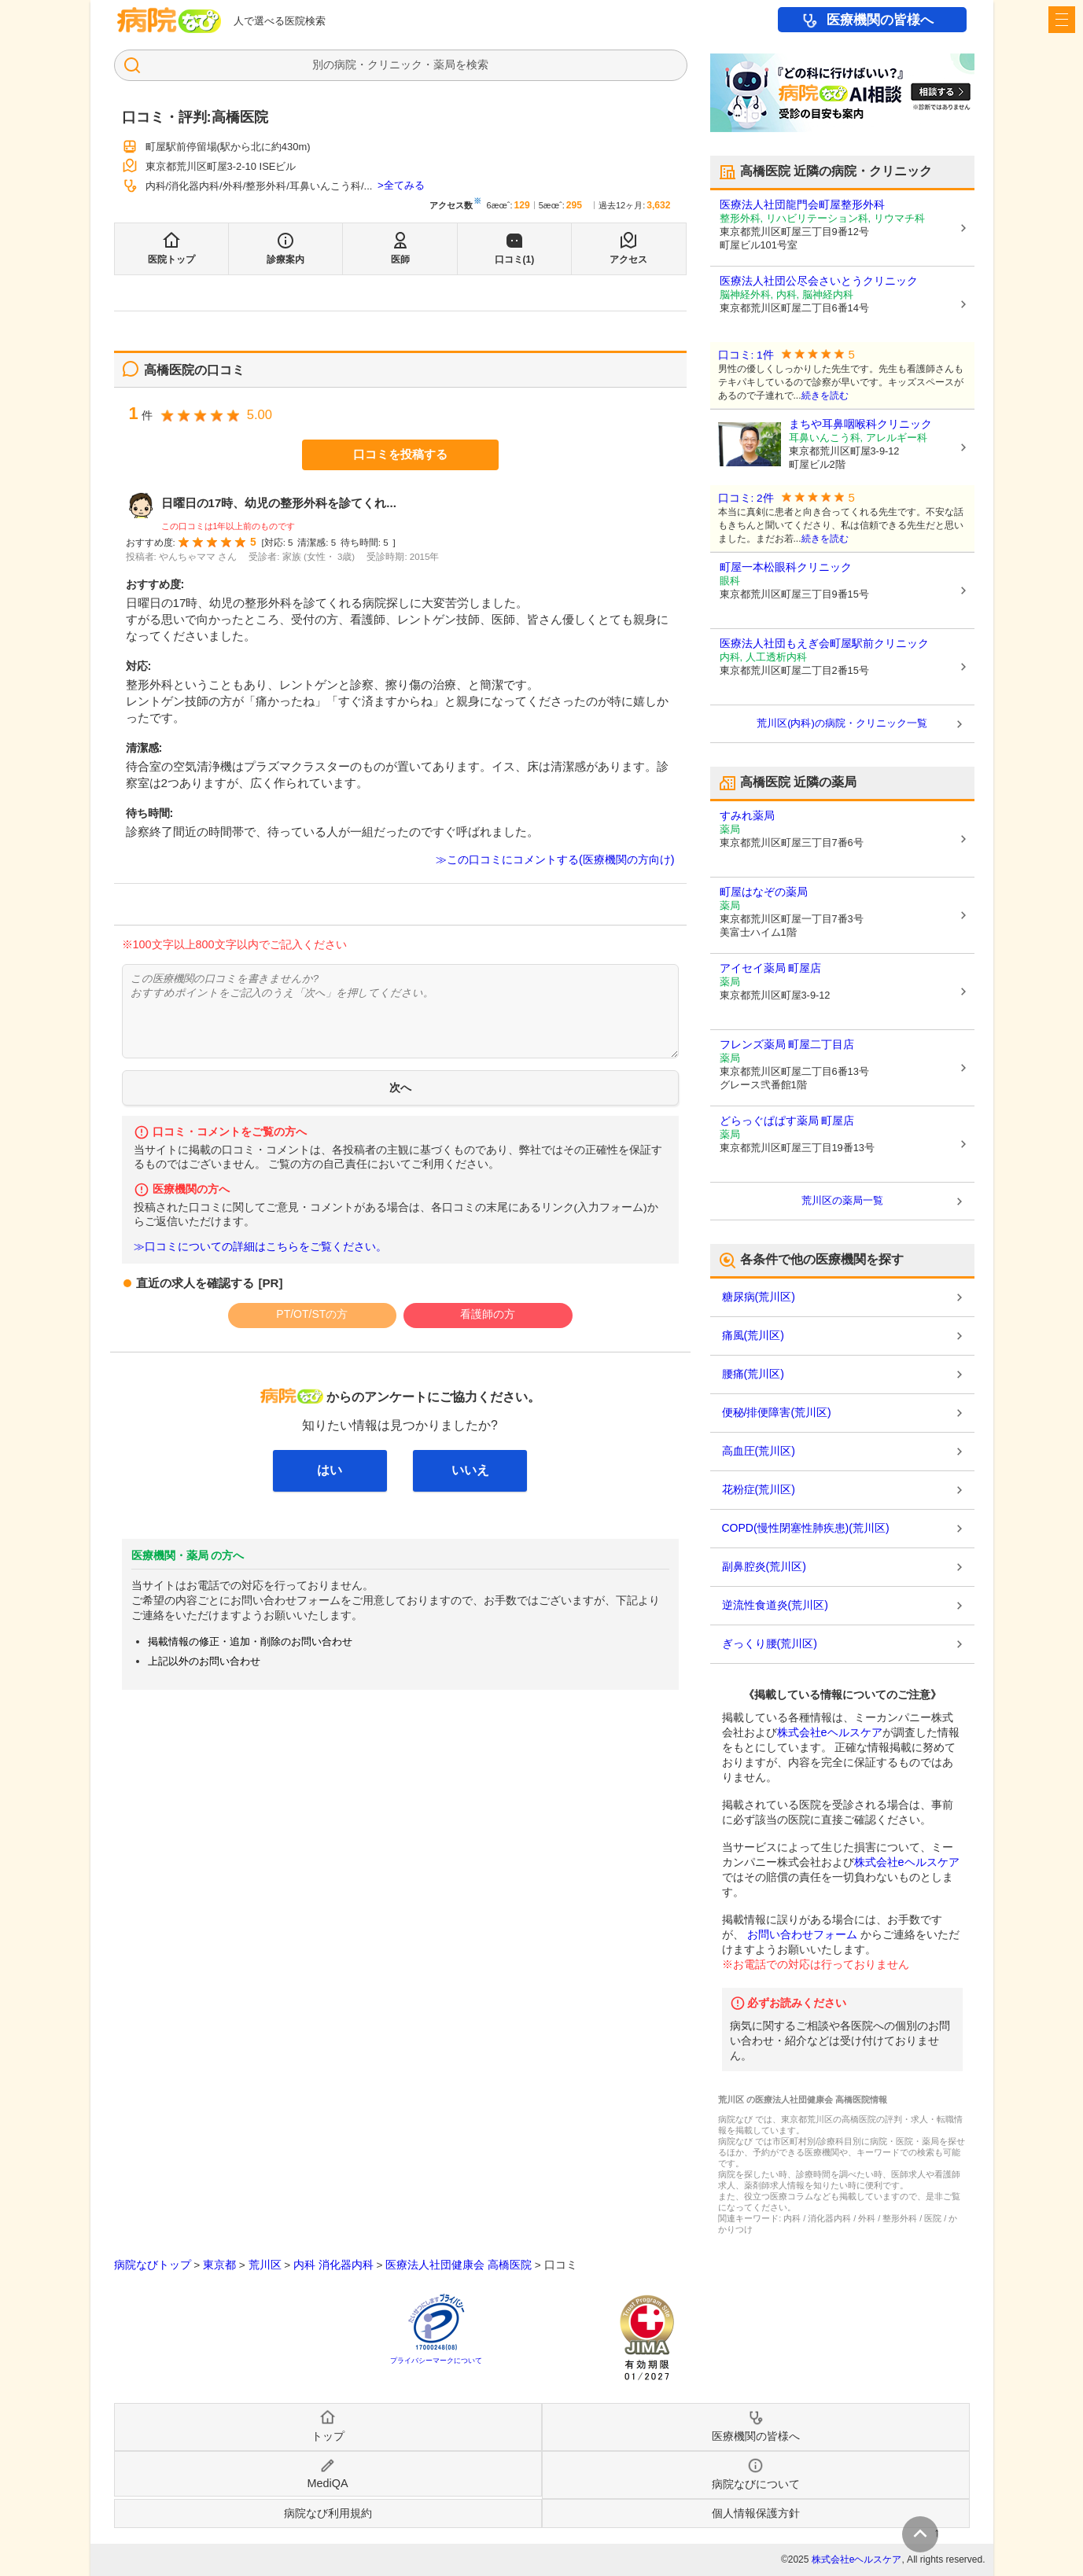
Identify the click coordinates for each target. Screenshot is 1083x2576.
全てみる (404, 185)
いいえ (470, 1470)
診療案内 (285, 259)
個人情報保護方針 (756, 2513)
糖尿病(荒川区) (758, 1296)
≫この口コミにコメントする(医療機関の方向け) (555, 859)
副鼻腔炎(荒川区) (764, 1566)
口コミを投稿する (400, 454)
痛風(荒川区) (753, 1335)
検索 (477, 64)
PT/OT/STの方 (312, 1314)
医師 (400, 259)
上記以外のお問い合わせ (204, 1661)
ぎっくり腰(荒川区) (769, 1643)
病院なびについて (756, 2484)
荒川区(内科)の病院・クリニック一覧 (842, 723)
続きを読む (825, 395)
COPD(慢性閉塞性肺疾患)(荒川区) (806, 1528)
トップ (327, 2436)
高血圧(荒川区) (758, 1450)
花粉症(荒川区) (758, 1489)
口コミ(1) (515, 259)
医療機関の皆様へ (880, 20)
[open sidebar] (1061, 19)
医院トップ (171, 259)
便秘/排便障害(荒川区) (776, 1412)
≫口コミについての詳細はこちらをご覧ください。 (260, 1247)
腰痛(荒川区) (753, 1373)
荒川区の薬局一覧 (842, 1200)
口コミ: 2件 (746, 498)
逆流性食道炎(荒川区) (775, 1605)
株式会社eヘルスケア (829, 1732)
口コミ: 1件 (746, 355)
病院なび (169, 20)
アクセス (628, 259)
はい (329, 1470)
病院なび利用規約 (328, 2513)
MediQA (328, 2483)
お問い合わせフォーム (802, 1934)
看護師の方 (487, 1314)
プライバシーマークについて (436, 2360)
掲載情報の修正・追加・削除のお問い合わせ (250, 1641)
